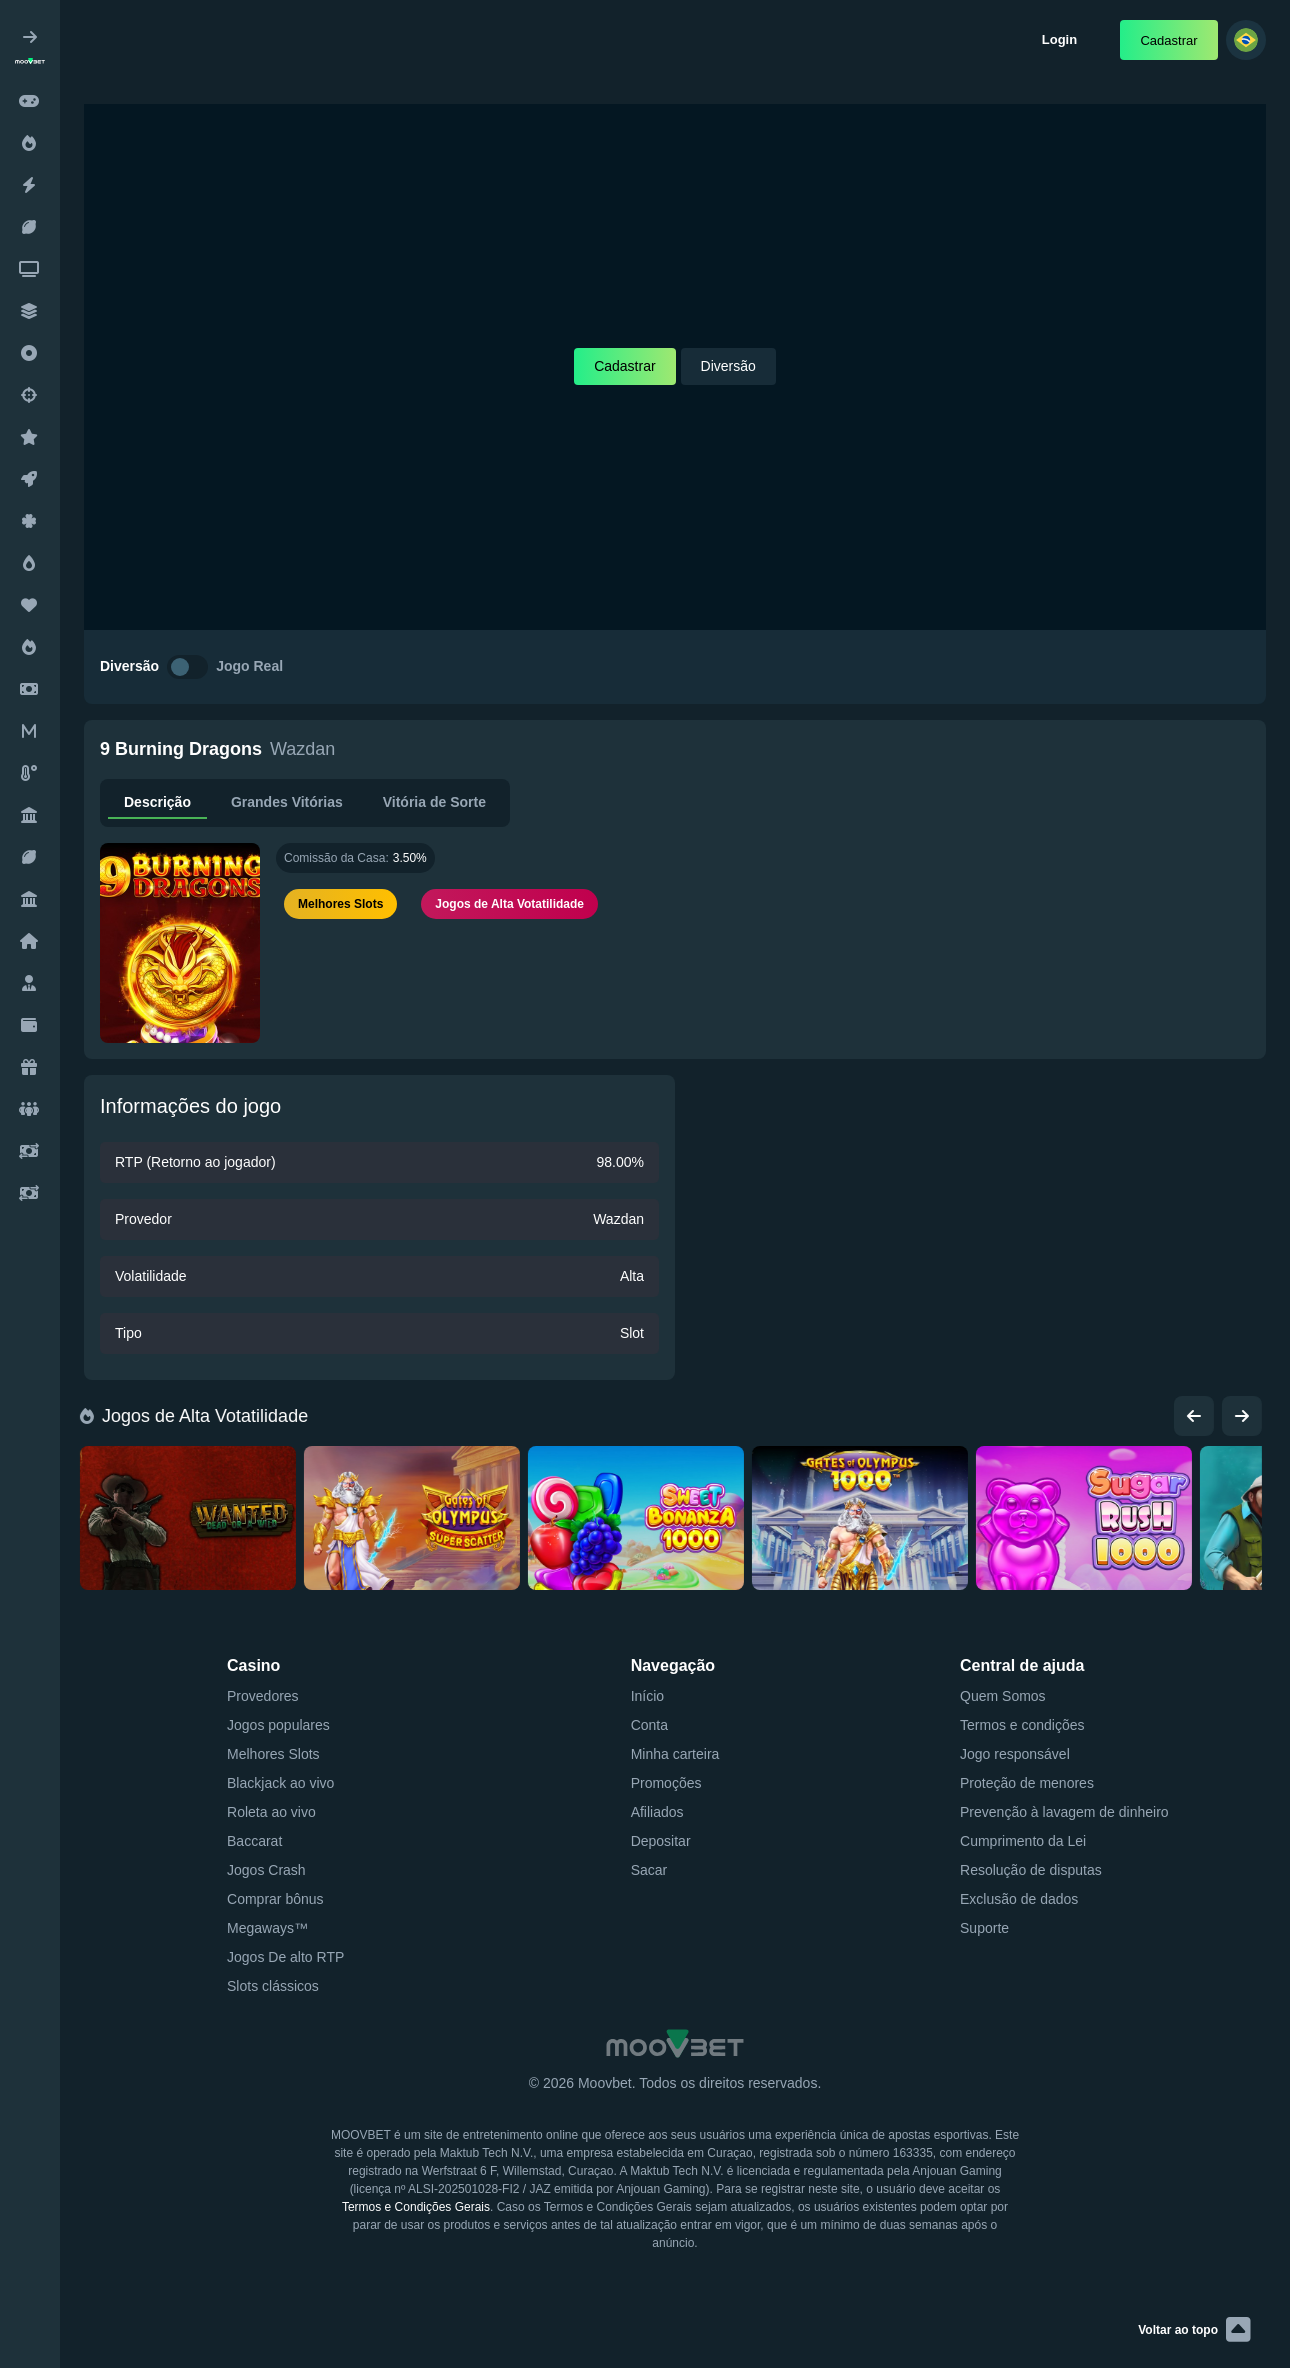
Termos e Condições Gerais (416, 2207)
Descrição (157, 802)
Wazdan (302, 749)
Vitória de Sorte (434, 802)
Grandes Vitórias (287, 802)
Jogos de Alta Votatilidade (196, 1416)
